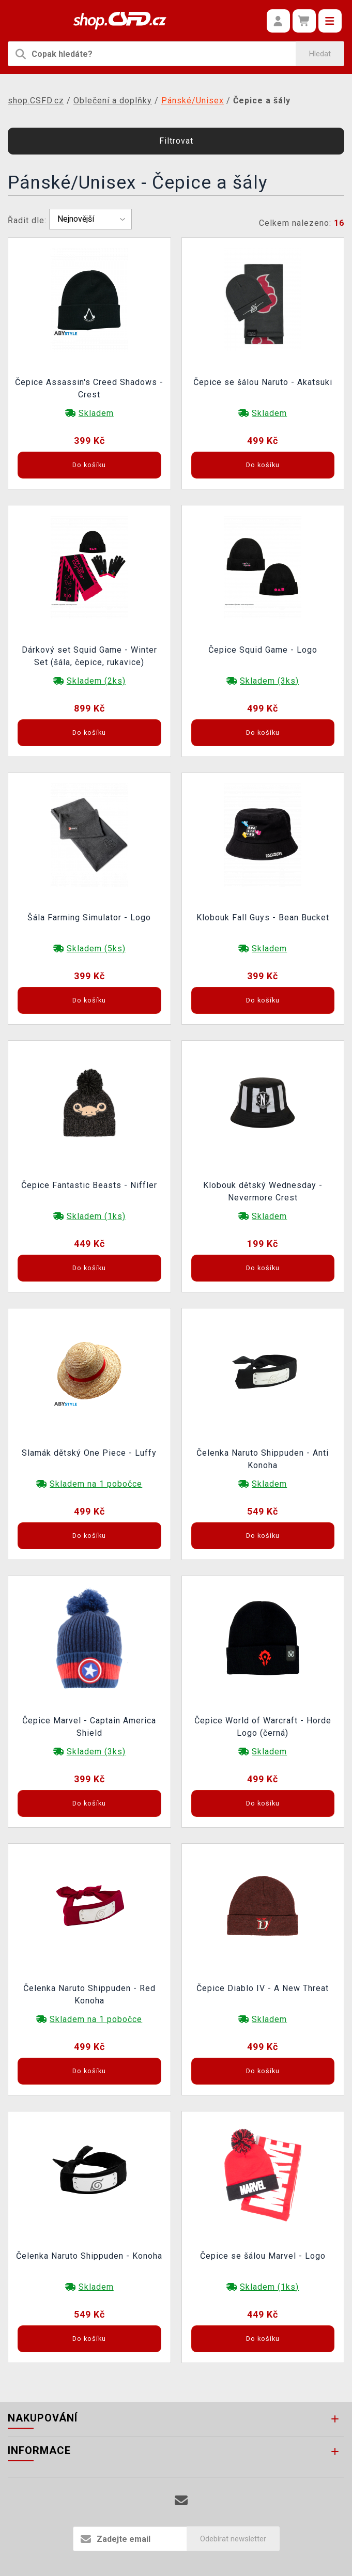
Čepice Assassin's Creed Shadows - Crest (89, 388)
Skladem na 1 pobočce (96, 1484)
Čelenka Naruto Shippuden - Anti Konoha (262, 1459)
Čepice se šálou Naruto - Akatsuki (262, 382)
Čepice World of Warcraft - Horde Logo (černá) (262, 1727)
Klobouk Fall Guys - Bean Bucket (262, 917)
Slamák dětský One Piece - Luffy (89, 1453)
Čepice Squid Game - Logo (262, 650)
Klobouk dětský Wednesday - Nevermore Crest (263, 1191)
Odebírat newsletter (233, 2538)
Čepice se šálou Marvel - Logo (263, 2256)
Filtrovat (176, 141)
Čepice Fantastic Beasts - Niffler (89, 1185)
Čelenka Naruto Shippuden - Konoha (89, 2256)
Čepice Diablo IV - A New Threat (262, 1988)
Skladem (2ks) (96, 681)
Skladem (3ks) (269, 681)
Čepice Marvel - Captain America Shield (89, 1727)
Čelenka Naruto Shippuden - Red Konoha (89, 1994)
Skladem (96, 413)
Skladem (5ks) (96, 948)
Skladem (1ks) (96, 1216)
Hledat (320, 53)
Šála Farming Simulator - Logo (89, 917)
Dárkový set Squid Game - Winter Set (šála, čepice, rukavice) (89, 656)
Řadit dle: (27, 220)
